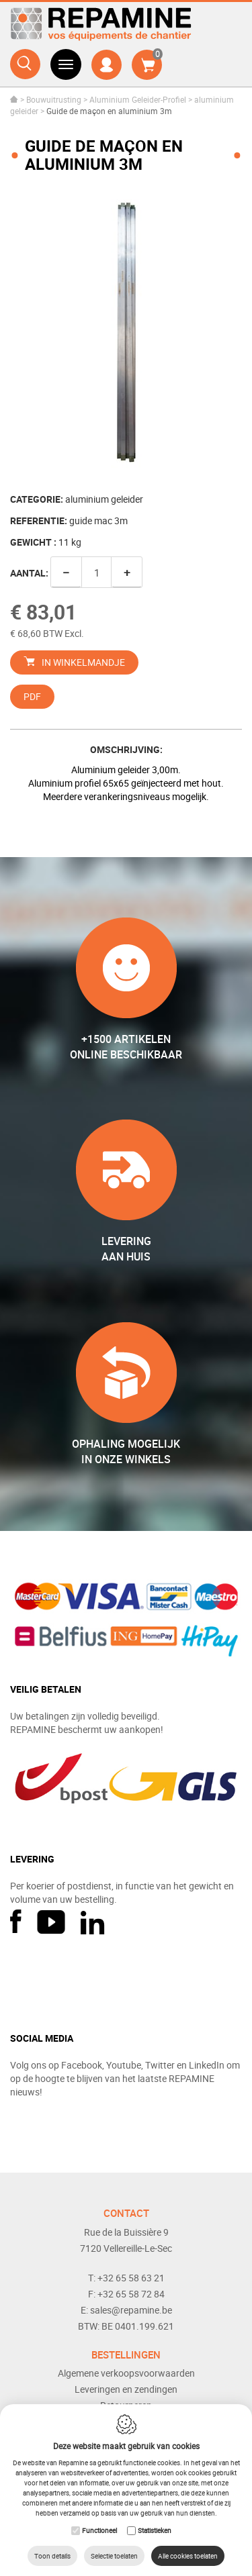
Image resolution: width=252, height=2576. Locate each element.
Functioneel (99, 2530)
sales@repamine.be (131, 2309)
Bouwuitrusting (53, 99)
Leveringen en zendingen (126, 2389)
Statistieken (154, 2530)
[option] (126, 333)
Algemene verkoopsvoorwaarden (126, 2373)
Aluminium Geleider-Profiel (137, 99)
